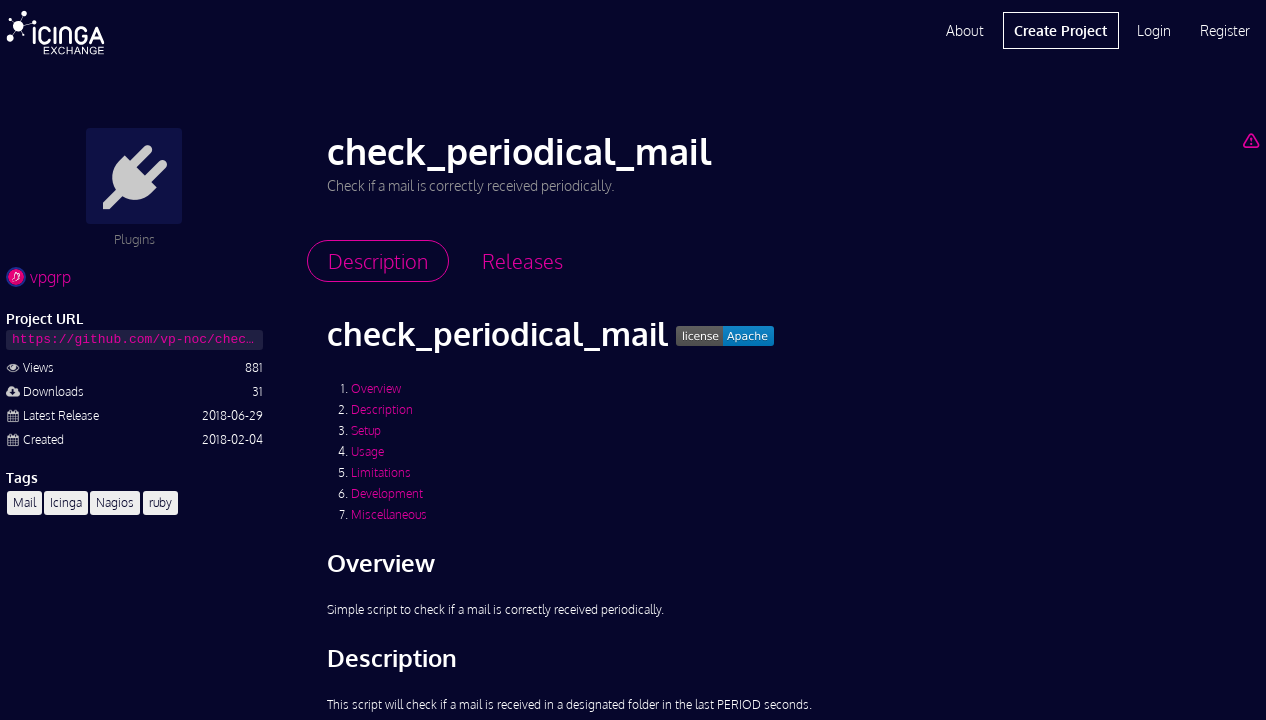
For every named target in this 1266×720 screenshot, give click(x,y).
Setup (366, 430)
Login (1154, 30)
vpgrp (38, 277)
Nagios (115, 502)
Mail (24, 502)
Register (1225, 30)
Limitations (381, 472)
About (965, 30)
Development (387, 493)
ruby (160, 502)
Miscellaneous (389, 514)
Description (382, 409)
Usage (367, 451)
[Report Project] (1250, 140)
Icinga (66, 502)
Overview (376, 388)
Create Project (1060, 30)
